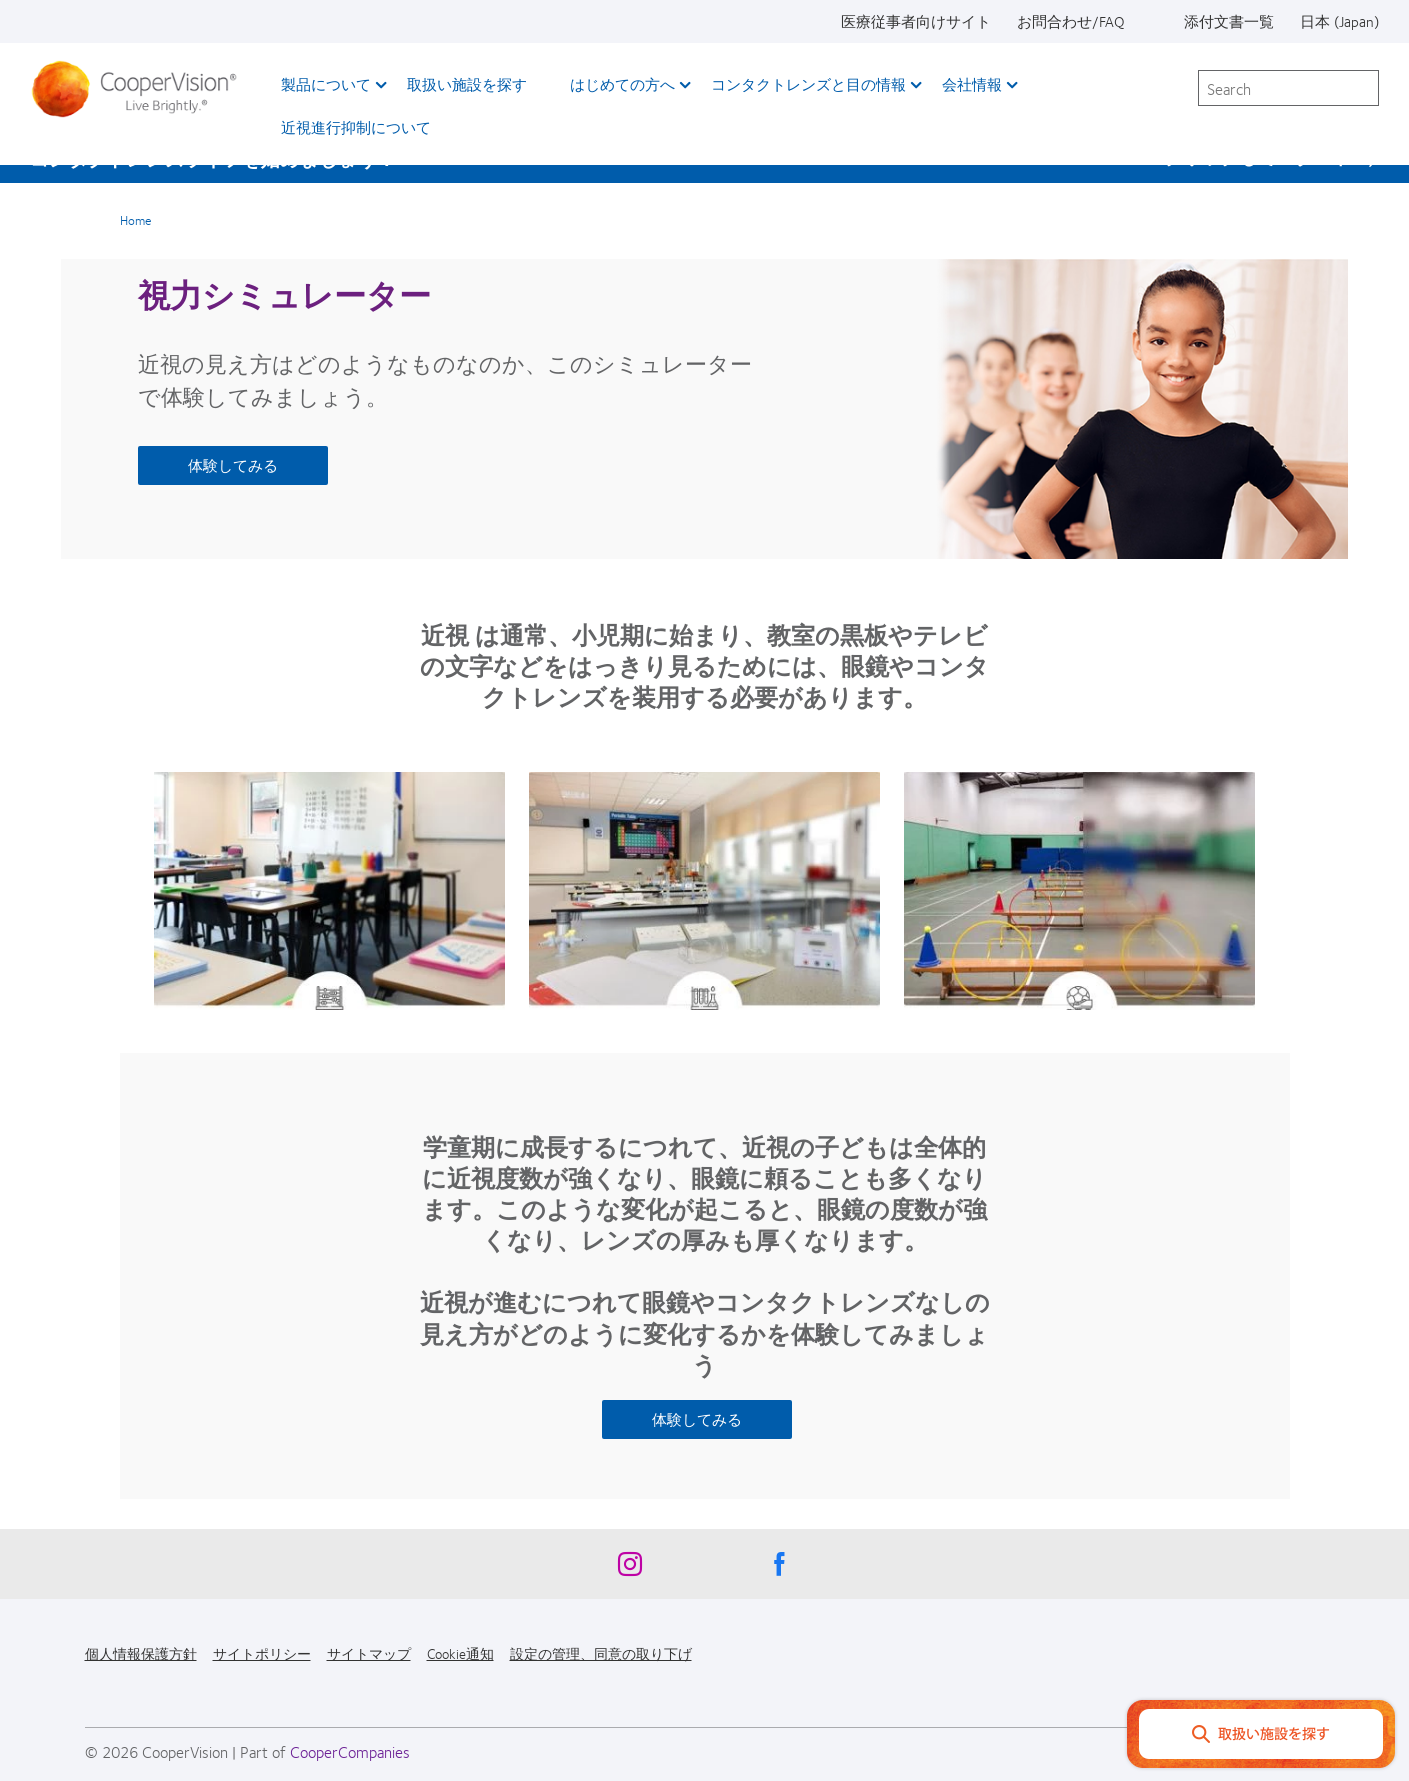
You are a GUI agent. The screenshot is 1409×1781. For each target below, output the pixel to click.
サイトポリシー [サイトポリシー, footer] (262, 1653)
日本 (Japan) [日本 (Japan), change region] (1339, 21)
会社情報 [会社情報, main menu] (972, 84)
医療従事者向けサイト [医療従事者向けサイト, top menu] (916, 21)
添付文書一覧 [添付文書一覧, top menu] (1229, 21)
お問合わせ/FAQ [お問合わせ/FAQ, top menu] (1071, 21)
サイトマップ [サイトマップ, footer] (369, 1653)
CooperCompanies (350, 1751)
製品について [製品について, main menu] (326, 84)
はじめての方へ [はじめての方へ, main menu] (622, 84)
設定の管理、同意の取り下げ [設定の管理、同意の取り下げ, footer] (601, 1653)
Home (135, 220)
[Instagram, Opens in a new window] (630, 1569)
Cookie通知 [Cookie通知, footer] (460, 1653)
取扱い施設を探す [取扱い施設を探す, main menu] (467, 84)
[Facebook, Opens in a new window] (780, 1569)
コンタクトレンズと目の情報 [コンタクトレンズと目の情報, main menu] (808, 84)
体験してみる (233, 465)
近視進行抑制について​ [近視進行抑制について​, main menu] (356, 127)
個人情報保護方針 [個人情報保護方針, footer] (141, 1653)
